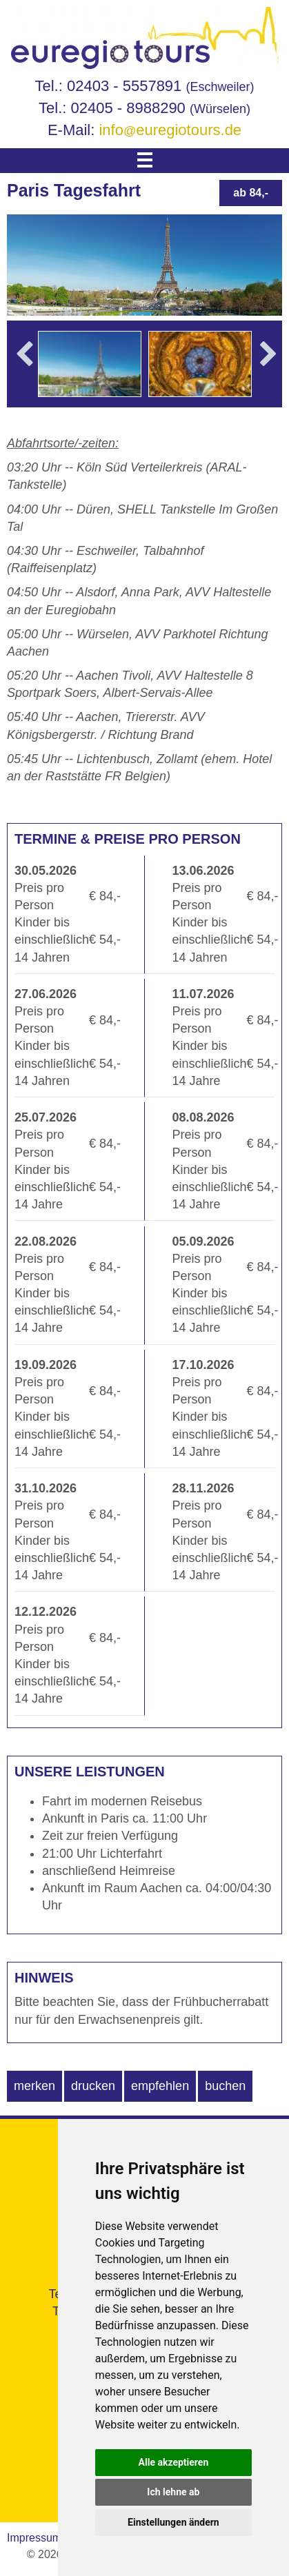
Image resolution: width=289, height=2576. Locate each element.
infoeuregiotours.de (170, 130)
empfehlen (160, 2086)
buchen (225, 2086)
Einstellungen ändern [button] (173, 2522)
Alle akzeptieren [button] (174, 2462)
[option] (89, 363)
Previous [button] (25, 374)
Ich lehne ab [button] (173, 2491)
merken (34, 2086)
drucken (93, 2086)
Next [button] (268, 374)
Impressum (34, 2538)
